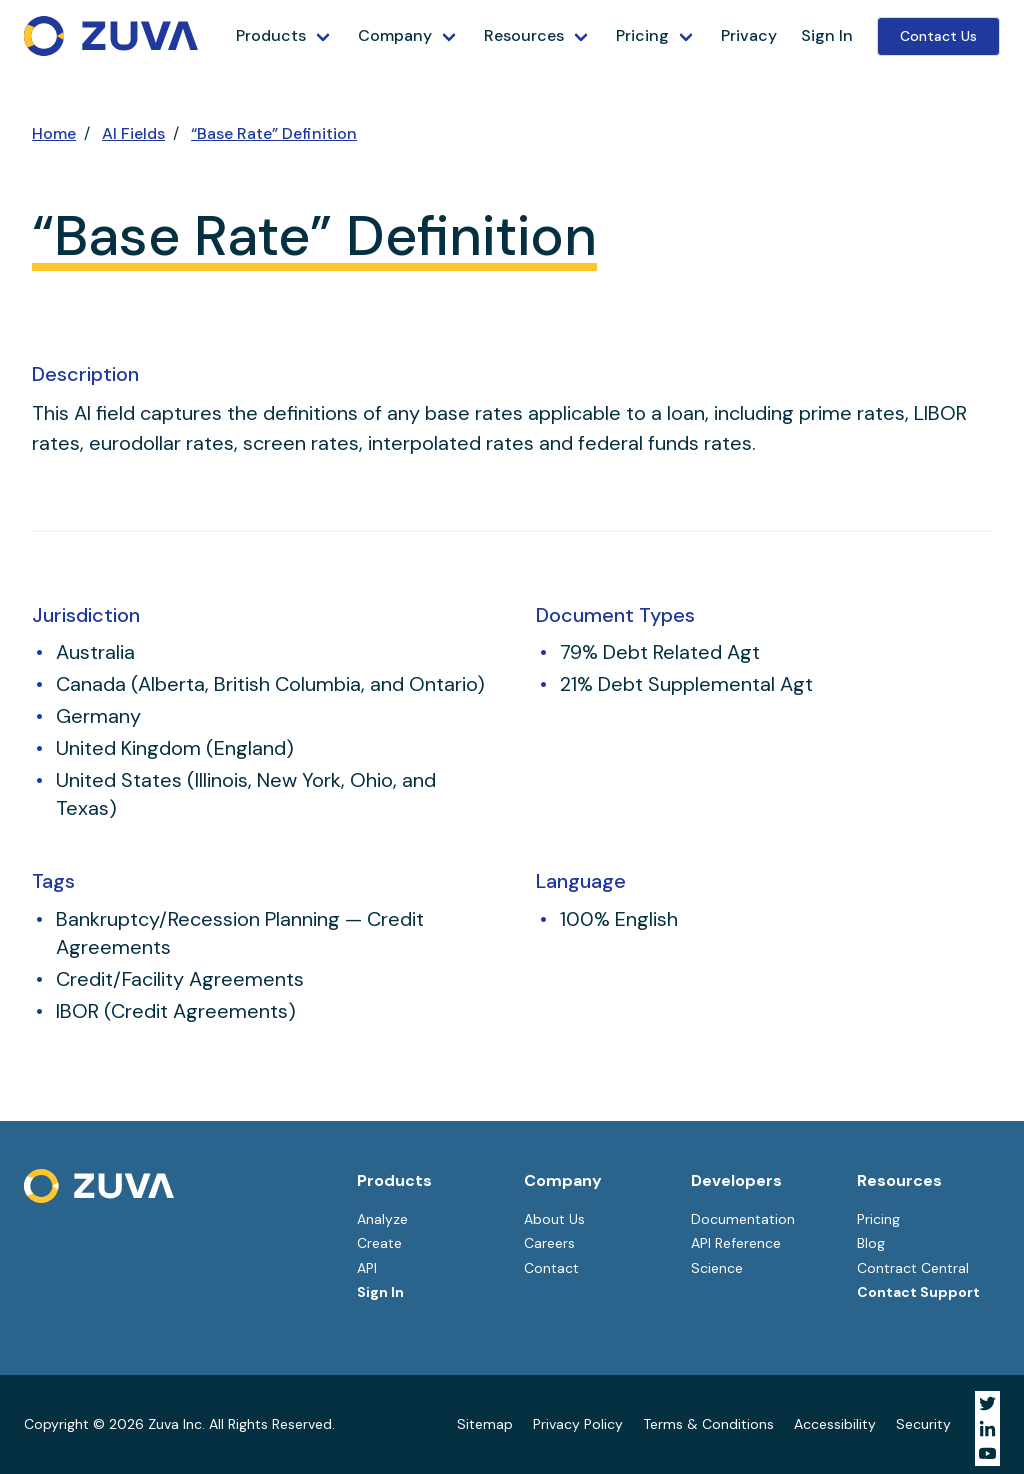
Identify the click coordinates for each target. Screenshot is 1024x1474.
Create (379, 1243)
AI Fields (133, 133)
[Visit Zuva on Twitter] (987, 1403)
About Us (554, 1219)
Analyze (382, 1219)
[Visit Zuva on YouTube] (987, 1453)
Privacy (749, 35)
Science (717, 1268)
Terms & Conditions (708, 1424)
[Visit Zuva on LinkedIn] (987, 1428)
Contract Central (913, 1268)
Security (923, 1424)
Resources (524, 35)
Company (395, 35)
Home (54, 133)
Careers (549, 1243)
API (367, 1268)
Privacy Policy (578, 1424)
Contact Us (938, 36)
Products (271, 35)
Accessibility (835, 1424)
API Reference (736, 1243)
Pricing (642, 35)
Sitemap (485, 1424)
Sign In (827, 35)
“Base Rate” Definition (274, 133)
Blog (871, 1243)
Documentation (743, 1219)
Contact (551, 1268)
